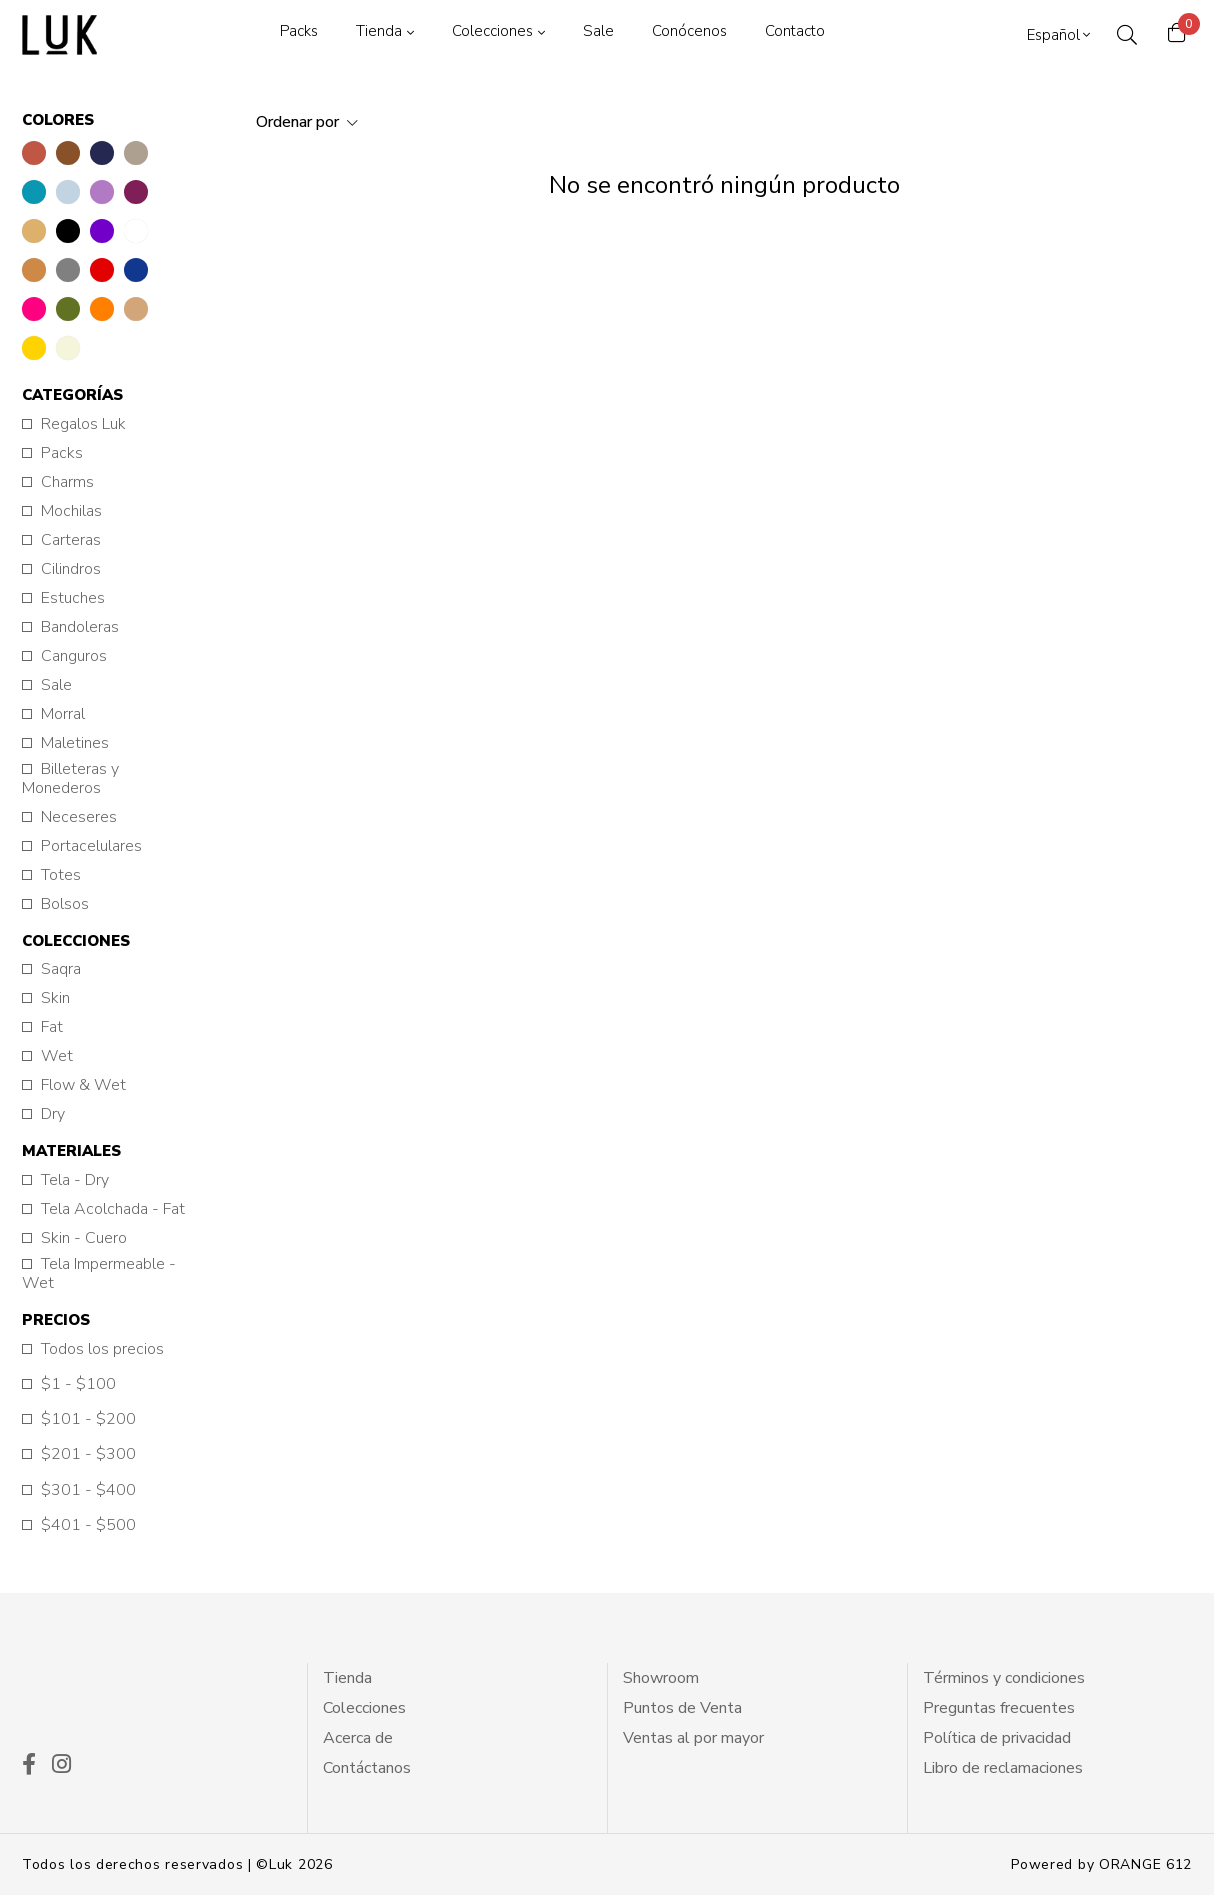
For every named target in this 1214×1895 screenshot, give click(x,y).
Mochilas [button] (69, 511)
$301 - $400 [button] (86, 1490)
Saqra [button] (59, 969)
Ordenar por (299, 122)
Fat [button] (50, 1027)
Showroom (661, 1678)
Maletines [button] (73, 743)
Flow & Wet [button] (81, 1085)
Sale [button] (54, 685)
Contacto (794, 31)
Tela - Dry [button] (73, 1180)
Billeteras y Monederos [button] (70, 779)
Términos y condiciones (1004, 1678)
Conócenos (688, 31)
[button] (34, 153)
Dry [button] (51, 1114)
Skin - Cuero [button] (82, 1238)
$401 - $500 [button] (86, 1525)
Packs (298, 31)
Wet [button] (55, 1056)
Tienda (378, 31)
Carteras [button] (69, 540)
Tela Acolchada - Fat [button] (111, 1209)
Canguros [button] (72, 656)
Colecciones (491, 31)
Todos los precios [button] (100, 1349)
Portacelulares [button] (89, 846)
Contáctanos (367, 1768)
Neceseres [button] (77, 817)
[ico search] (1126, 35)
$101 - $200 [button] (86, 1419)
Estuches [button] (71, 598)
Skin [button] (53, 998)
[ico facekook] (29, 1766)
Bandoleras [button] (78, 627)
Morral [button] (61, 714)
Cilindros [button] (69, 569)
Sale (597, 31)
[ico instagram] (61, 1766)
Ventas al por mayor (693, 1738)
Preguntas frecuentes (999, 1708)
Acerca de (358, 1738)
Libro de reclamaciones (1003, 1768)
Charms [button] (65, 482)
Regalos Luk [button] (81, 424)
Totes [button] (59, 875)
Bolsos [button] (63, 904)
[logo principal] (59, 35)
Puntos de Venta (682, 1708)
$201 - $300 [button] (86, 1454)
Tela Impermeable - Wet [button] (99, 1274)
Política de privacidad (997, 1738)
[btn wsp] (1154, 1835)
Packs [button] (60, 453)
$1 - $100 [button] (76, 1384)
